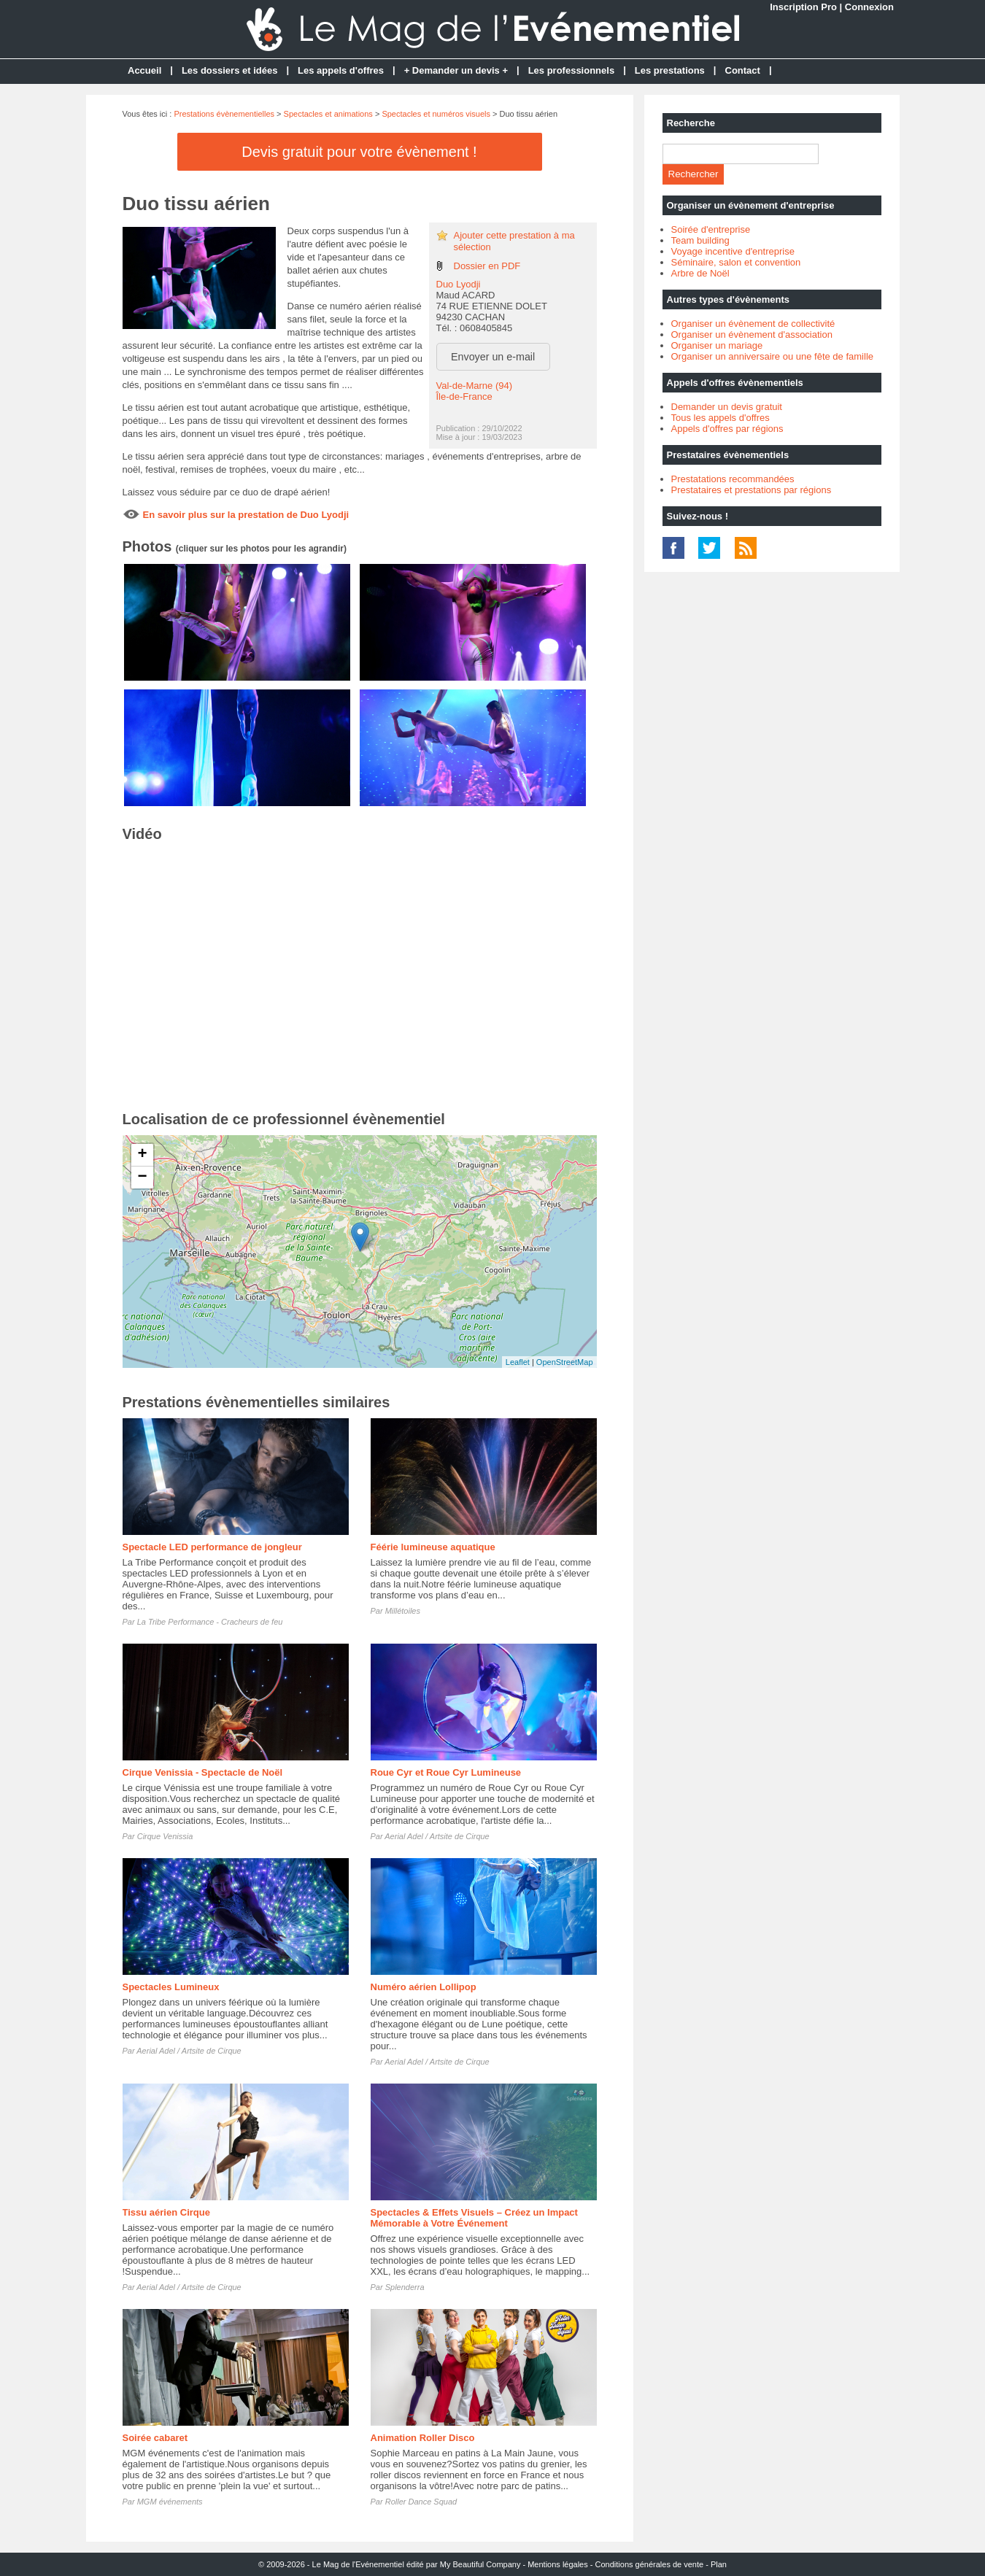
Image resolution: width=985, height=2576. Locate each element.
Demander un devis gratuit (726, 406)
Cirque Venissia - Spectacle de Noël (203, 1772)
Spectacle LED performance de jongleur (212, 1547)
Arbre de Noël (700, 273)
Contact (742, 70)
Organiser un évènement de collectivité (753, 323)
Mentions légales (558, 2564)
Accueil (144, 70)
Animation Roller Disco (423, 2437)
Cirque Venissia (165, 1836)
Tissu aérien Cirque (166, 2212)
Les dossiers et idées (230, 70)
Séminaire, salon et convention (736, 262)
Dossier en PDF (487, 265)
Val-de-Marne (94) (474, 385)
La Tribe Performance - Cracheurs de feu (210, 1621)
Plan (719, 2564)
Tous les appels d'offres (720, 417)
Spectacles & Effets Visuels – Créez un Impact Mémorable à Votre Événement (474, 2218)
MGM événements (170, 2501)
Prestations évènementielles (224, 113)
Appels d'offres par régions (727, 428)
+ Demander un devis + (456, 70)
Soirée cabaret (155, 2437)
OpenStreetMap (564, 1362)
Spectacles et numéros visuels (436, 113)
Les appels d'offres (341, 70)
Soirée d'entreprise (711, 229)
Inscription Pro (803, 6)
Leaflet (518, 1362)
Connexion (869, 6)
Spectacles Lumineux (171, 1986)
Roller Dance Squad (421, 2501)
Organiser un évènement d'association (752, 334)
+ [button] (142, 1155)
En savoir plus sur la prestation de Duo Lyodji (246, 514)
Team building (700, 240)
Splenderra (405, 2287)
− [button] (142, 1177)
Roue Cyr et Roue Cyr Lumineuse (446, 1772)
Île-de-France (464, 396)
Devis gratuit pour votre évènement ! (359, 152)
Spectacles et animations (328, 113)
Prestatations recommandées (733, 478)
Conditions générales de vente (649, 2564)
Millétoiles (402, 1610)
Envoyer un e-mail (493, 357)
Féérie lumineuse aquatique (433, 1547)
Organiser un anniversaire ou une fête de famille (772, 356)
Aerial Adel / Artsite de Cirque (437, 1836)
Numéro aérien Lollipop (423, 1986)
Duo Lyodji (458, 284)
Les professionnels (571, 70)
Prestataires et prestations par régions (751, 489)
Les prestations (670, 70)
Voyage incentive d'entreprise (733, 251)
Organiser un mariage (717, 345)
